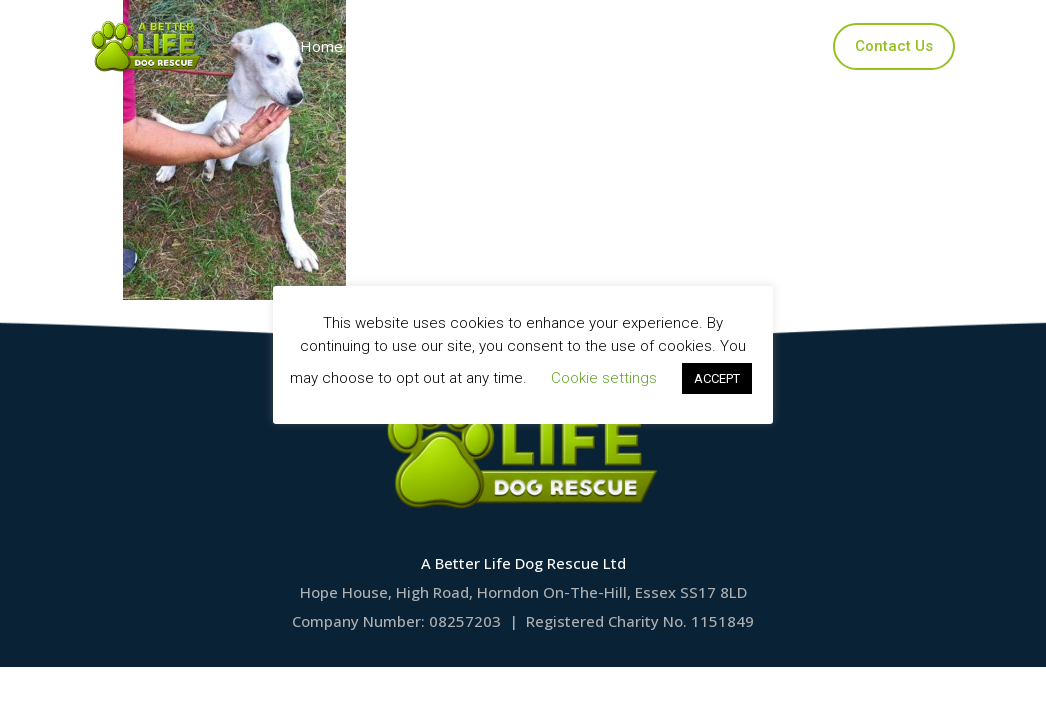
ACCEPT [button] (717, 378)
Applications (556, 46)
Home (326, 46)
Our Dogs (431, 46)
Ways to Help (694, 46)
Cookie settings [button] (604, 378)
